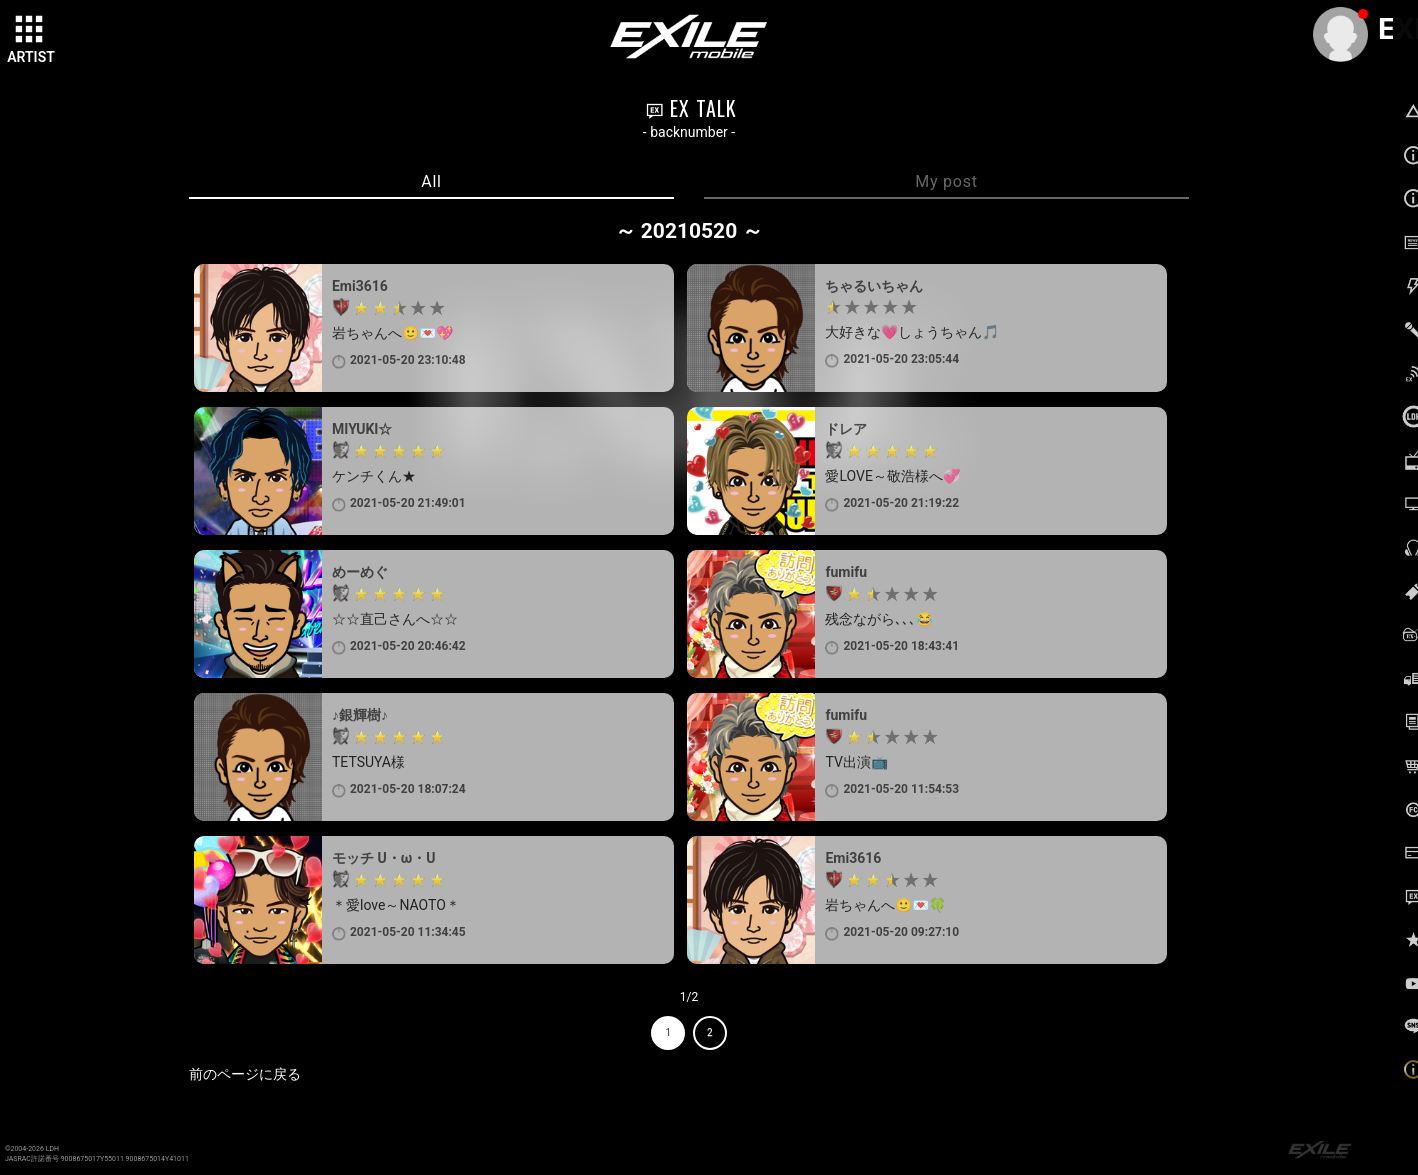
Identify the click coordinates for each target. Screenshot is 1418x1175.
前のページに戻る (245, 1074)
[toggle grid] (31, 31)
